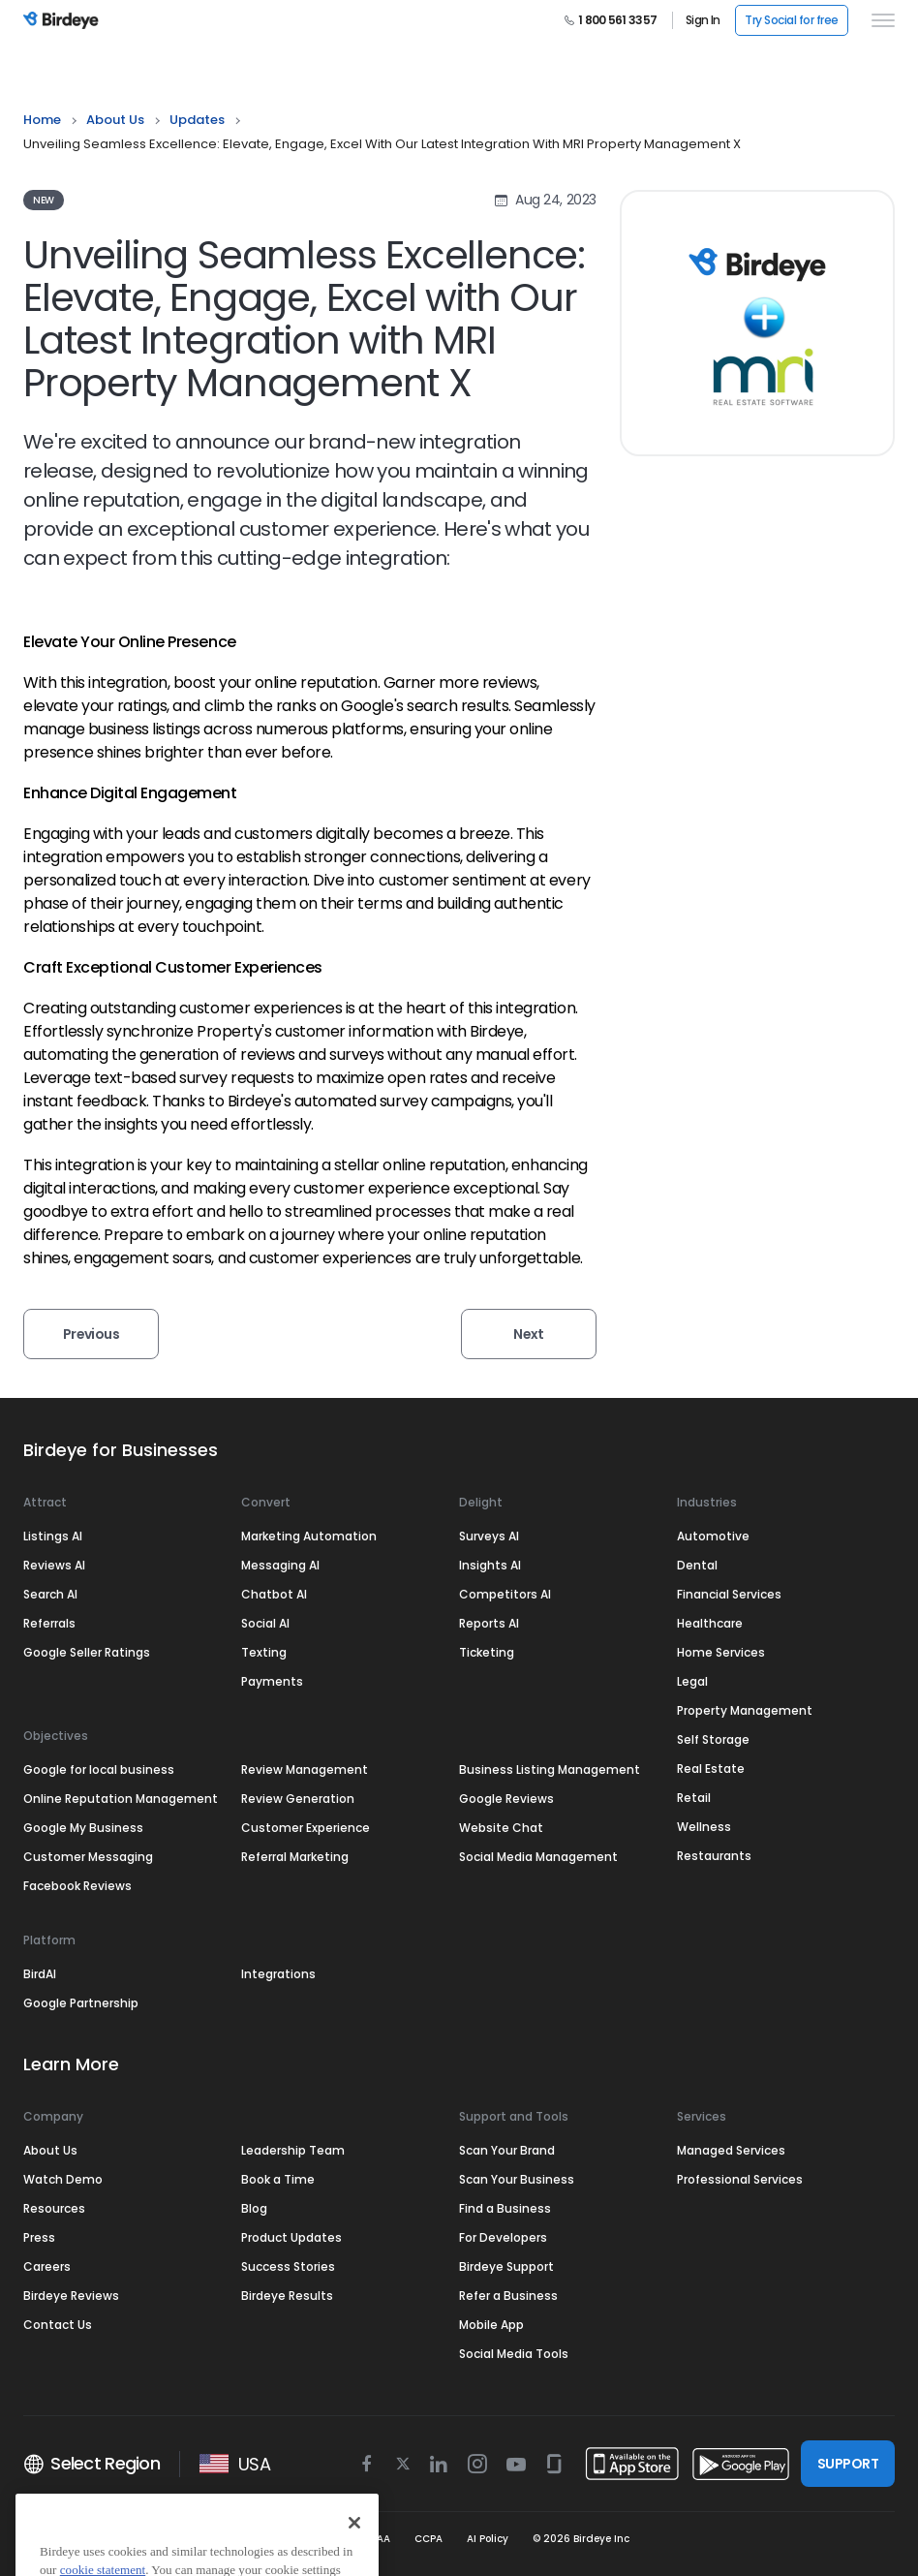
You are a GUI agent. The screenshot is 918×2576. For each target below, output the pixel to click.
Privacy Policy (184, 2538)
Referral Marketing (295, 1856)
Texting (264, 1652)
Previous (91, 1334)
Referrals (49, 1623)
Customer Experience (305, 1827)
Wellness (704, 1826)
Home (42, 119)
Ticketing (486, 1652)
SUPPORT (847, 2463)
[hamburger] (879, 20)
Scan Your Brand (507, 2150)
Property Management (744, 1710)
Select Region (91, 2463)
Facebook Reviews (77, 1886)
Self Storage (713, 1739)
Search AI (50, 1594)
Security (264, 2538)
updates (197, 119)
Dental (697, 1565)
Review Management (304, 1769)
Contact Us (57, 2324)
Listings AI (52, 1536)
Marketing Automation (309, 1536)
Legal (692, 1681)
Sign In (702, 20)
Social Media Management (538, 1856)
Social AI (265, 1623)
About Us (115, 119)
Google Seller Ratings (86, 1652)
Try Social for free (792, 20)
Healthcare (710, 1623)
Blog (254, 2208)
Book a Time (278, 2179)
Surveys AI (489, 1536)
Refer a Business (508, 2295)
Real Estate (711, 1768)
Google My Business (83, 1827)
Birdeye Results (287, 2295)
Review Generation (297, 1798)
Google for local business (98, 1769)
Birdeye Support (506, 2266)
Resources (54, 2208)
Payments (272, 1681)
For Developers (503, 2237)
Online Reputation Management (120, 1798)
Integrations (278, 1974)
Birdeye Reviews (71, 2295)
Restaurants (714, 1855)
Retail (694, 1797)
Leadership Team (293, 2150)
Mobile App (491, 2324)
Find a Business (505, 2208)
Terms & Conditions (74, 2538)
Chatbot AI (274, 1594)
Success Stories (288, 2266)
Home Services (721, 1652)
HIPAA (375, 2538)
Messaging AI (280, 1565)
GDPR (323, 2538)
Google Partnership (80, 2003)
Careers (47, 2266)
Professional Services (740, 2179)
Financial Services (729, 1594)
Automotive (713, 1536)
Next (528, 1334)
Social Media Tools (513, 2353)
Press (39, 2237)
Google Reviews (506, 1798)
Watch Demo (63, 2179)
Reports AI (489, 1623)
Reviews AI (54, 1565)
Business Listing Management (549, 1769)
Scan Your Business (516, 2179)
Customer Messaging (88, 1856)
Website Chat (501, 1827)
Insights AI (490, 1565)
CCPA (428, 2538)
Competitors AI (505, 1594)
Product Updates (291, 2237)
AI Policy (487, 2538)
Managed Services (731, 2150)
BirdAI (39, 1974)
